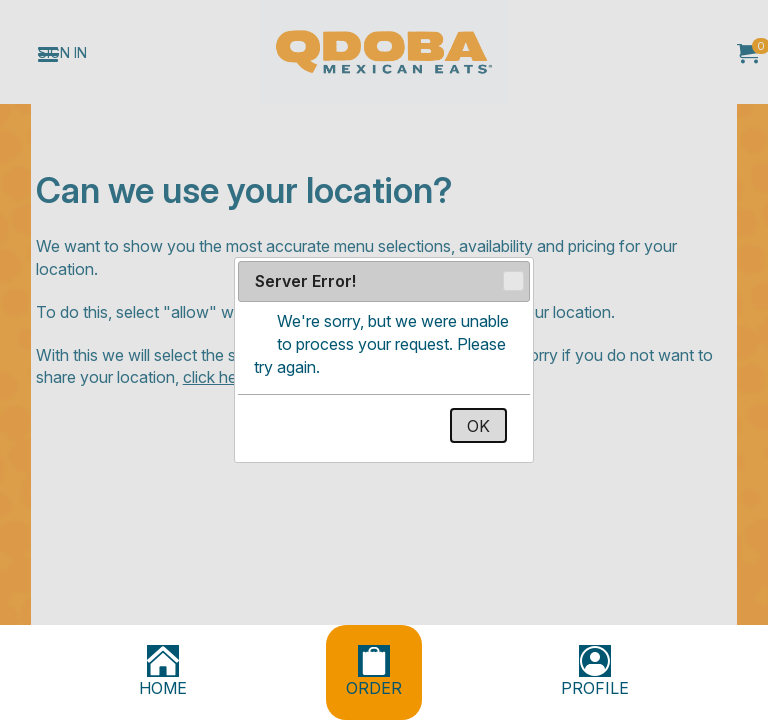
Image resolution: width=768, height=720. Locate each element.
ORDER (374, 671)
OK (478, 426)
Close (512, 282)
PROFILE (595, 671)
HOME (163, 671)
